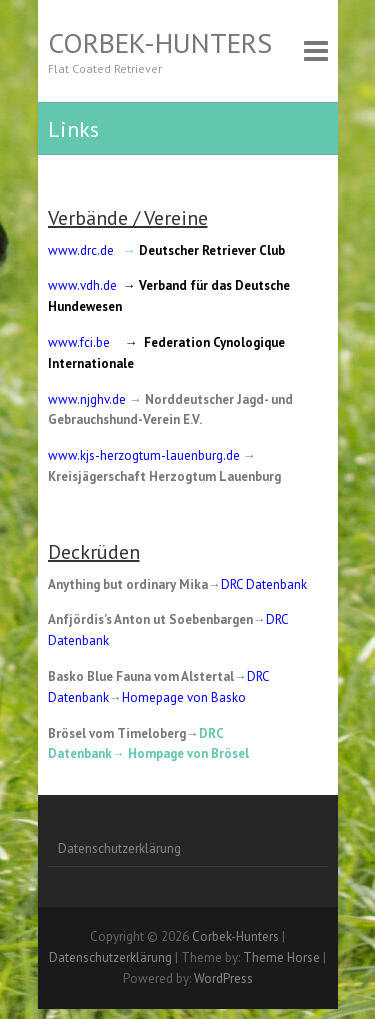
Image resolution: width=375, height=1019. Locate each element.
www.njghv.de (87, 399)
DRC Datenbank (264, 584)
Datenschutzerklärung (119, 848)
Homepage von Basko (184, 697)
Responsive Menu (316, 50)
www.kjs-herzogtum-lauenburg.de (144, 455)
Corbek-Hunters (160, 43)
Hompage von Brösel (188, 753)
